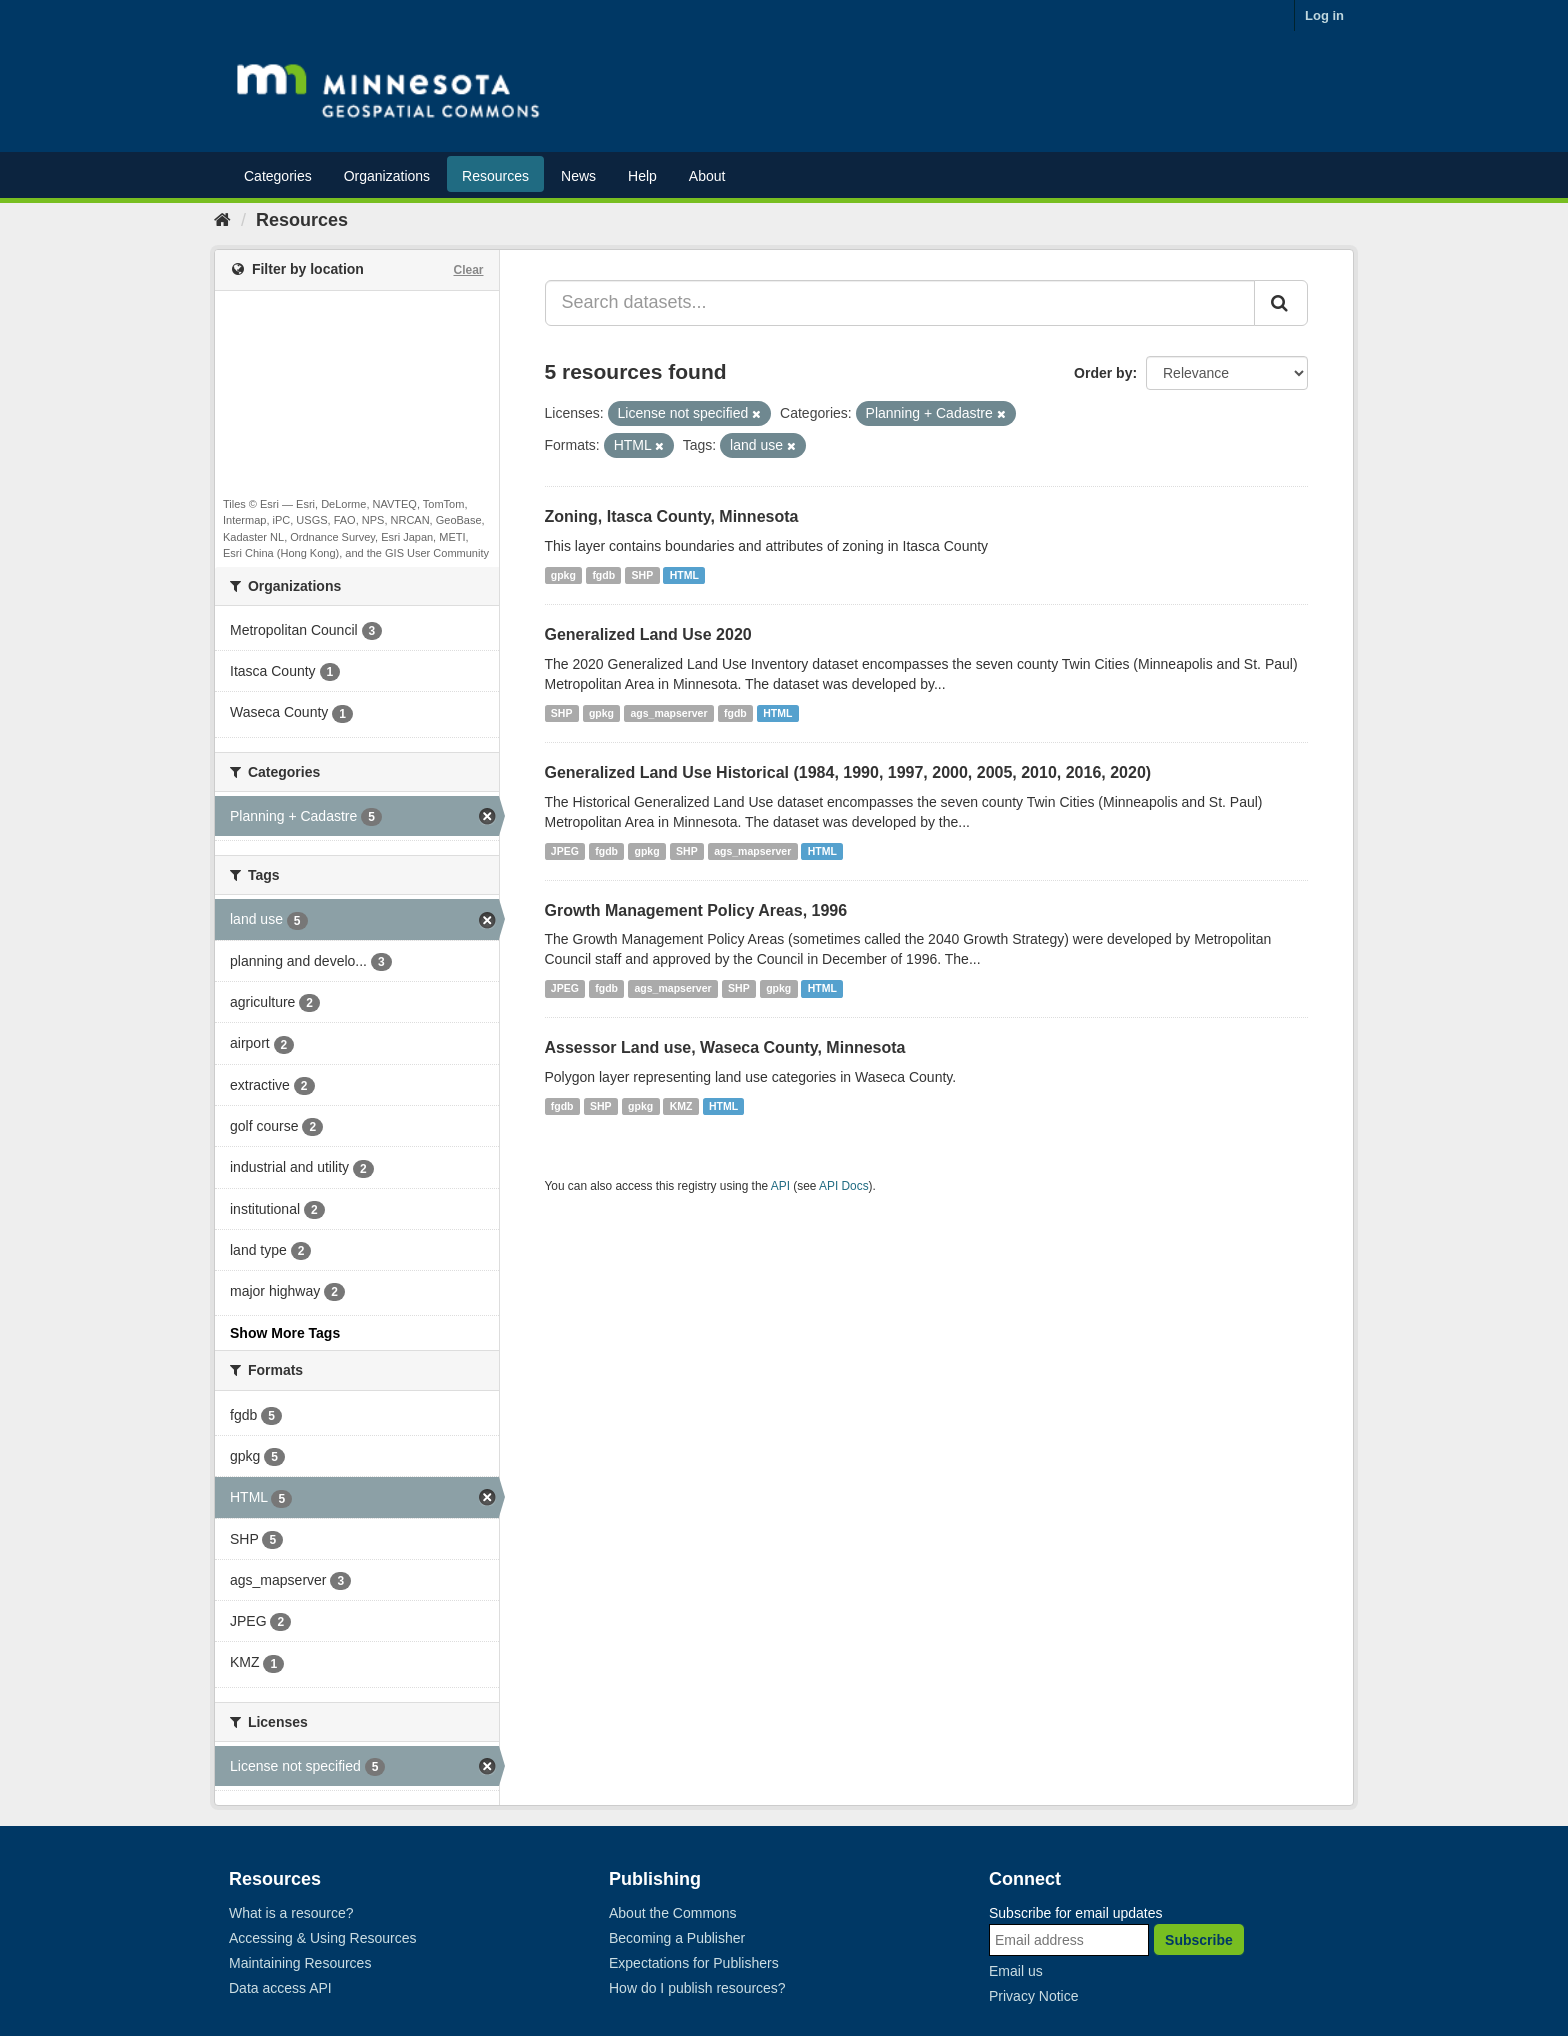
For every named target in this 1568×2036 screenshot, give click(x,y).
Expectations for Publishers (694, 1963)
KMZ (681, 1106)
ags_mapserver (668, 713)
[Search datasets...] (900, 303)
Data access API (280, 1988)
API (780, 1186)
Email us (1016, 1971)
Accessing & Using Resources (323, 1938)
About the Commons (673, 1913)
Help (642, 176)
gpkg (563, 575)
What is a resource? (291, 1913)
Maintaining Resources (300, 1963)
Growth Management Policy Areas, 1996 (696, 910)
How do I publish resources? (697, 1988)
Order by (1103, 373)
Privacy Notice (1033, 1996)
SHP (643, 575)
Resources (495, 176)
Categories (278, 176)
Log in (1324, 15)
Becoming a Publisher (677, 1938)
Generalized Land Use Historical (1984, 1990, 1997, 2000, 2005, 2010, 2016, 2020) (848, 772)
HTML (684, 575)
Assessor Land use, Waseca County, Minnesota (725, 1047)
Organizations (387, 176)
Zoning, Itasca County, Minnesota (672, 516)
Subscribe (1199, 1940)
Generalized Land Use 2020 (648, 634)
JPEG (565, 851)
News (578, 176)
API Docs (844, 1186)
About (707, 176)
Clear (468, 270)
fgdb (603, 575)
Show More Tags (285, 1333)
